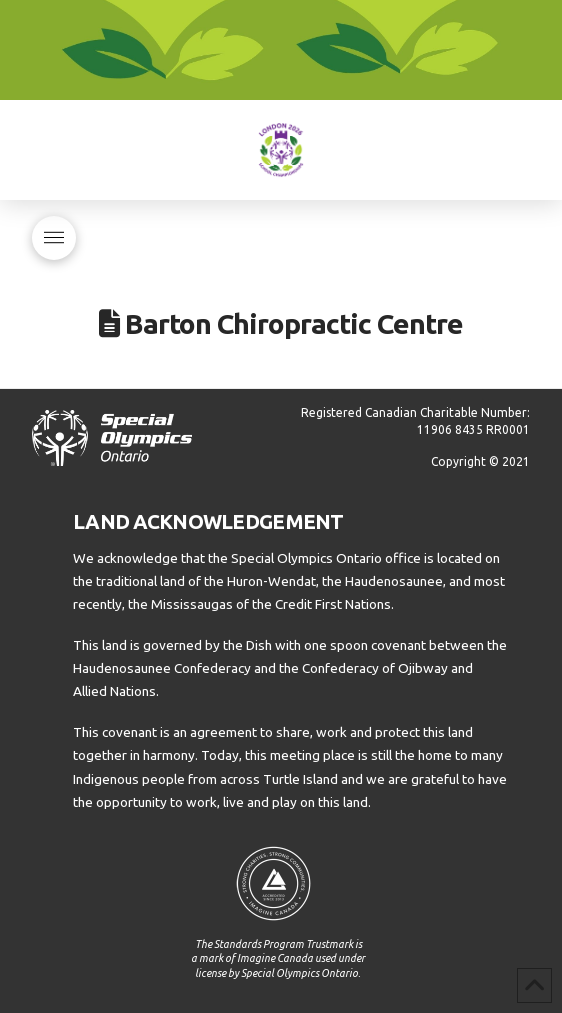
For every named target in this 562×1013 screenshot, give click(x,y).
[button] (54, 238)
